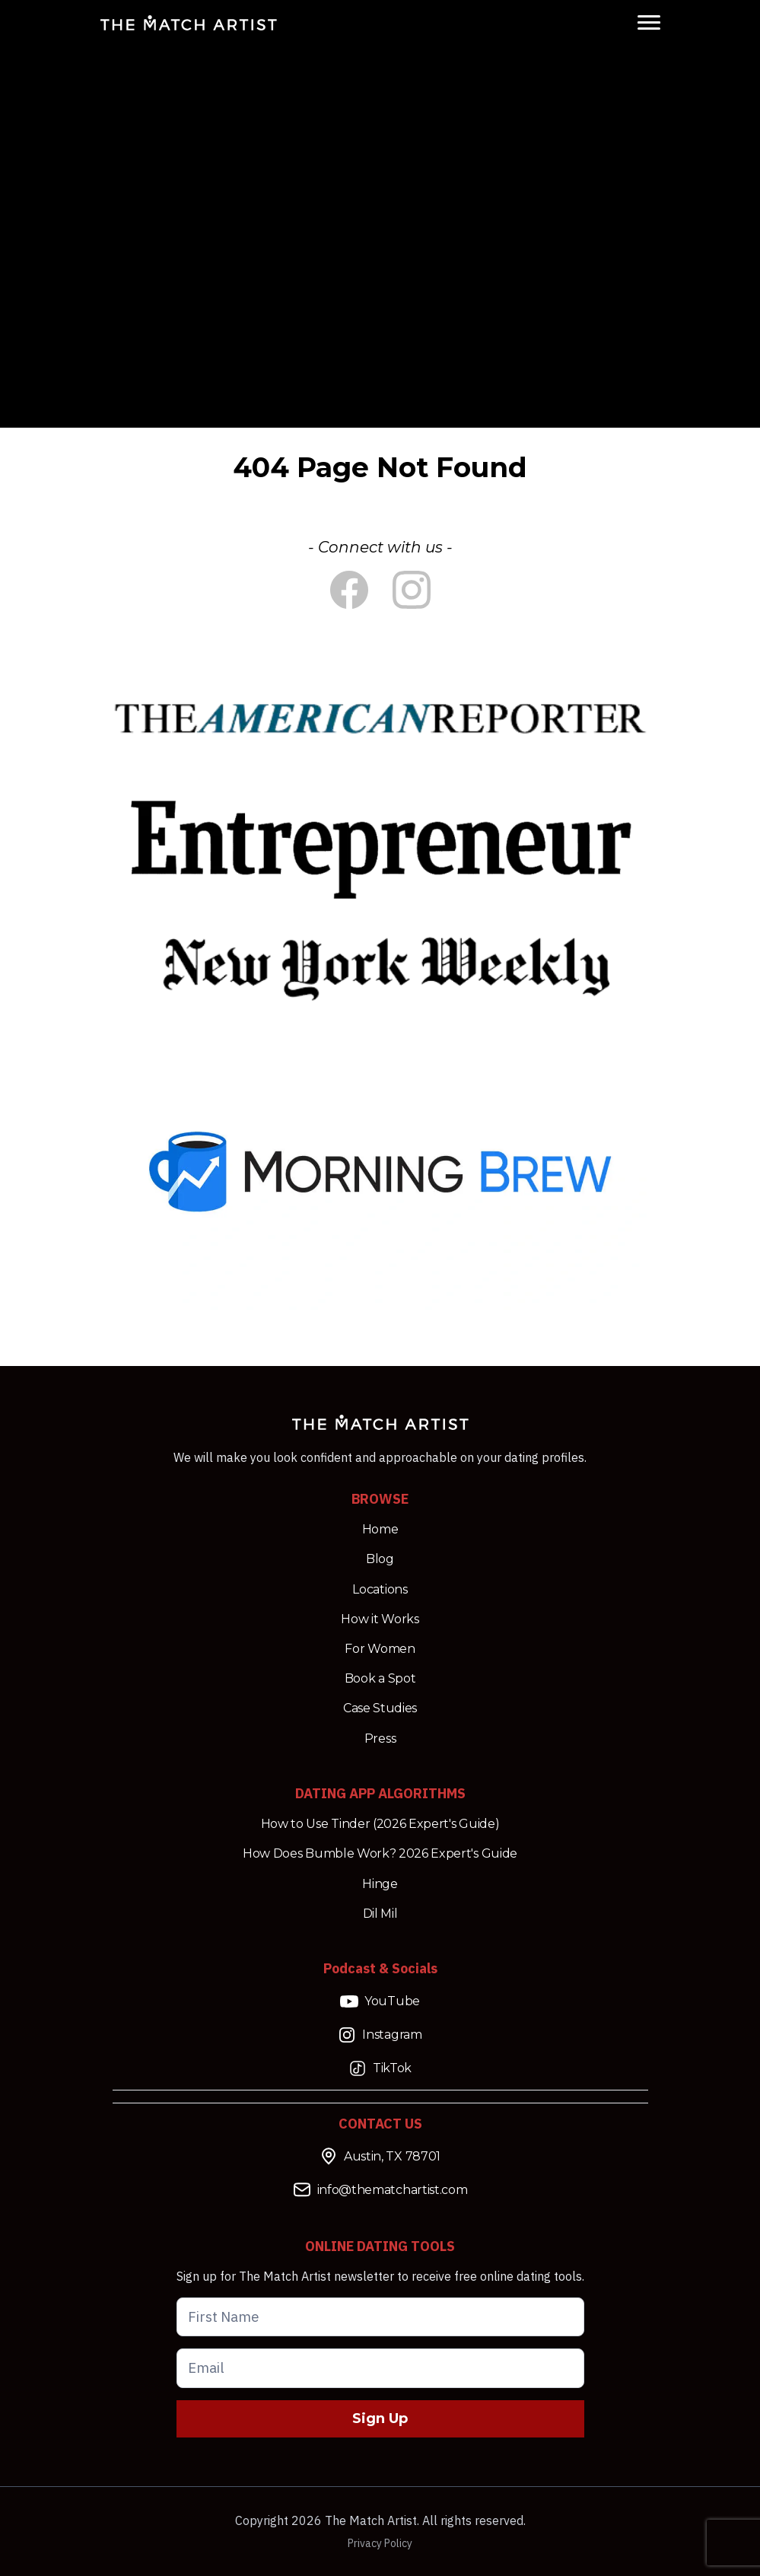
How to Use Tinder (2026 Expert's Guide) (380, 1824)
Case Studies (380, 1708)
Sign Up (380, 2418)
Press (380, 1738)
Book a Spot (380, 1678)
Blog (380, 1559)
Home (380, 1529)
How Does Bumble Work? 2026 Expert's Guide (380, 1853)
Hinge (379, 1884)
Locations (379, 1589)
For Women (380, 1648)
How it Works (379, 1619)
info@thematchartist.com (380, 2189)
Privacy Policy (380, 2543)
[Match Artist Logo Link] (188, 22)
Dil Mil (380, 1913)
